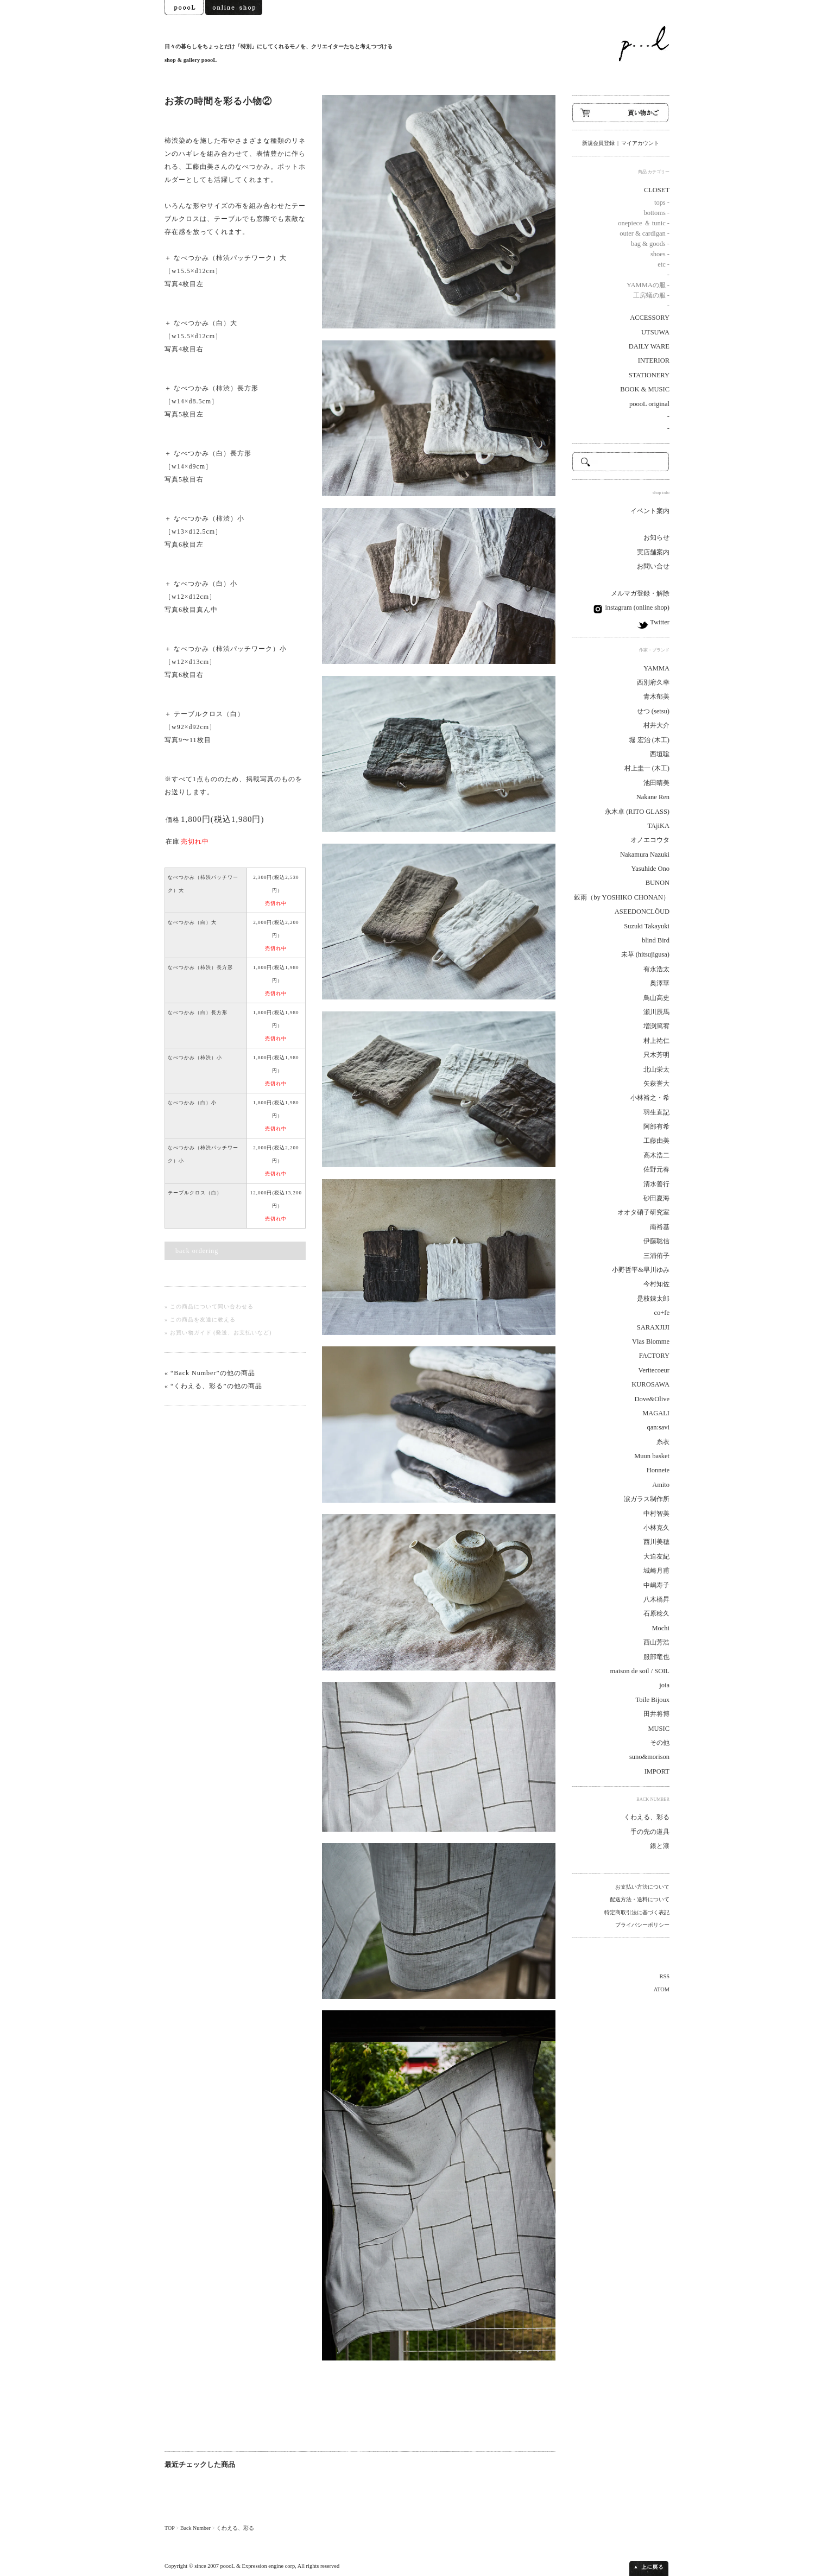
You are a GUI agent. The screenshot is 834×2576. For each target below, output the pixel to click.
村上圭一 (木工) (646, 768)
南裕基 (659, 1227)
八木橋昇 (656, 1599)
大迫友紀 (656, 1556)
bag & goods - (650, 244)
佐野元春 (656, 1169)
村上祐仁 (656, 1041)
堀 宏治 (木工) (649, 740)
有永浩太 (656, 969)
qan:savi (658, 1427)
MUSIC (659, 1728)
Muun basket (651, 1456)
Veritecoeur (654, 1370)
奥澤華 (659, 983)
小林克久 (656, 1527)
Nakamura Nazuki (644, 854)
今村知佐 (656, 1284)
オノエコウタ (649, 840)
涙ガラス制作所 (646, 1499)
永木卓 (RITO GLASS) (637, 811)
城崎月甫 (656, 1570)
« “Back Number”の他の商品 (210, 1373)
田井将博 (656, 1714)
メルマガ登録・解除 (640, 593)
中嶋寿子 (656, 1585)
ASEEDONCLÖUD (642, 911)
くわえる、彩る (235, 2528)
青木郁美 (656, 696)
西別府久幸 (653, 682)
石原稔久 (656, 1613)
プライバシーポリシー (642, 1925)
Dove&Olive (652, 1399)
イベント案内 (649, 511)
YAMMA (656, 668)
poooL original (649, 404)
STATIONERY (649, 375)
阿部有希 (656, 1126)
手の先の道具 (649, 1832)
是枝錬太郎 (653, 1298)
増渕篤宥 (656, 1026)
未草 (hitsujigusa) (645, 954)
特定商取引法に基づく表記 (636, 1912)
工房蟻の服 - (651, 295)
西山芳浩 (656, 1642)
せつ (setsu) (653, 711)
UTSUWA (655, 332)
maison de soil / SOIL (639, 1671)
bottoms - (656, 213)
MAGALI (655, 1413)
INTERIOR (653, 360)
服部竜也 (656, 1657)
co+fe (662, 1313)
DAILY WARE (649, 346)
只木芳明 (656, 1055)
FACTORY (654, 1355)
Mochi (660, 1628)
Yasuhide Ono (650, 868)
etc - (663, 264)
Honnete (658, 1470)
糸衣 (662, 1442)
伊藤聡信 (656, 1241)
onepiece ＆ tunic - (643, 223)
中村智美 (656, 1513)
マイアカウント (640, 143)
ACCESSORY (649, 317)
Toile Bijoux (652, 1700)
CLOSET (656, 190)
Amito (660, 1485)
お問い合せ (653, 566)
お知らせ (656, 537)
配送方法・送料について (639, 1899)
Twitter (658, 622)
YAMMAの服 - (648, 285)
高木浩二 (656, 1155)
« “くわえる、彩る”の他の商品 (213, 1386)
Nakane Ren (652, 797)
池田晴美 (656, 783)
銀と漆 (659, 1846)
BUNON (657, 883)
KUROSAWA (650, 1384)
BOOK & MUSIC (644, 389)
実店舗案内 (653, 552)
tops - (661, 202)
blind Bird (655, 940)
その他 (659, 1742)
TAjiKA (658, 826)
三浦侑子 (656, 1255)
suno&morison (649, 1757)
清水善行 (656, 1184)
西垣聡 (659, 754)
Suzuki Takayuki (646, 926)
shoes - (659, 254)
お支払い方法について (642, 1887)
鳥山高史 (656, 998)
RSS (665, 1976)
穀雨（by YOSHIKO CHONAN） (621, 897)
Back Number (195, 2528)
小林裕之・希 (649, 1098)
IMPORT (657, 1771)
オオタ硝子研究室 (643, 1212)
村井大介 (656, 725)
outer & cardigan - (644, 233)
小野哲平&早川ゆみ (640, 1270)
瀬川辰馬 (656, 1012)
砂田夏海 (656, 1198)
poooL (227, 2566)
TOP (169, 2528)
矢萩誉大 (656, 1083)
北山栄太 (656, 1069)
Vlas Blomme (650, 1341)
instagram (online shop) (636, 607)
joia (664, 1685)
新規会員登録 (598, 143)
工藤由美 (656, 1140)
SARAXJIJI (653, 1327)
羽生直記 (656, 1112)
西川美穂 (656, 1542)
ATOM (661, 1989)
